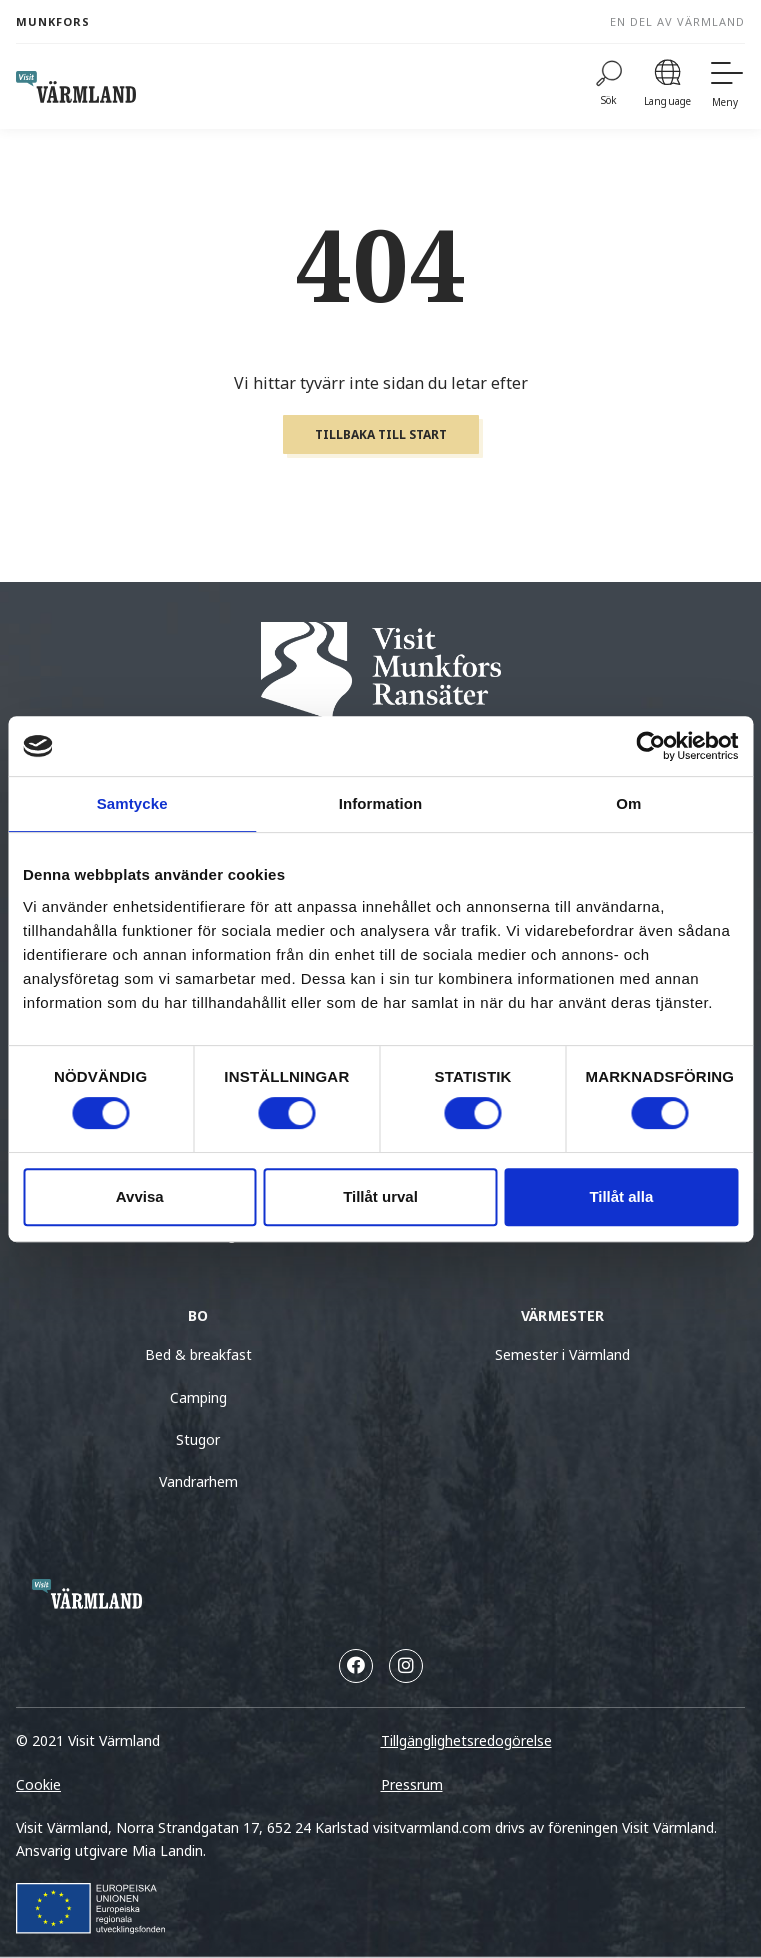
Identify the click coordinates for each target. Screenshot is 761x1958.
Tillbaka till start (381, 434)
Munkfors (53, 21)
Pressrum (412, 1784)
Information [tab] (381, 803)
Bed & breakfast (198, 1354)
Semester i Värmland (562, 1354)
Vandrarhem (198, 1481)
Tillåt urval (380, 1196)
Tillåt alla (621, 1196)
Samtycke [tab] (132, 803)
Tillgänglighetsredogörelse (466, 1740)
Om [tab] (628, 803)
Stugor (198, 1439)
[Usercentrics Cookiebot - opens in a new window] (650, 746)
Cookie (38, 1784)
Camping (198, 1397)
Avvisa (140, 1196)
